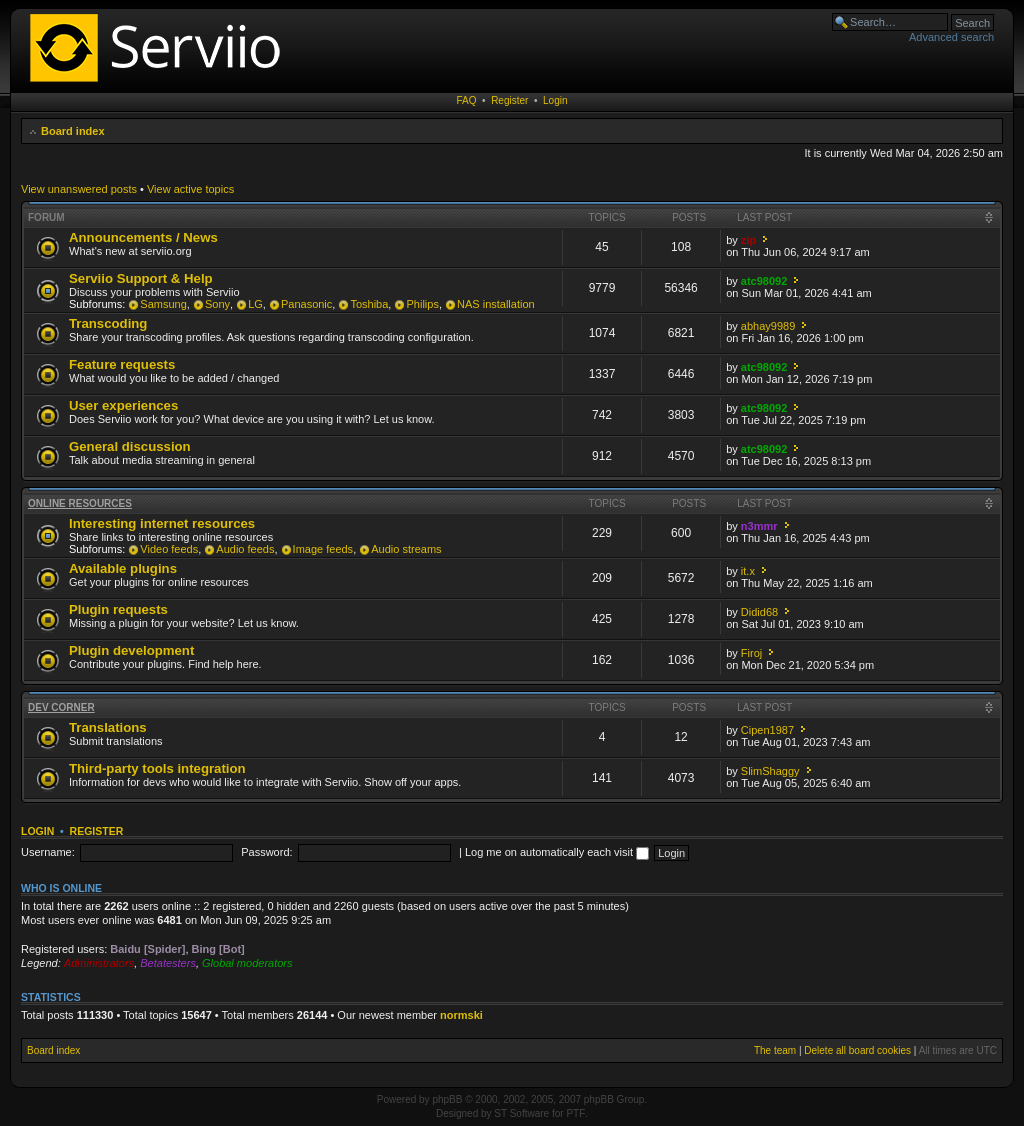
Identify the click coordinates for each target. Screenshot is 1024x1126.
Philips (422, 304)
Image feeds (323, 549)
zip (748, 240)
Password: (266, 852)
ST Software (521, 1113)
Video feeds (169, 549)
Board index (73, 131)
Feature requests (122, 364)
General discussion (130, 446)
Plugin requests (118, 609)
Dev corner (61, 707)
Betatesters (168, 963)
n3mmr (759, 526)
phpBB (447, 1099)
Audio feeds (245, 549)
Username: (48, 852)
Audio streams (406, 549)
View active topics (190, 189)
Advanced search (951, 37)
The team (775, 1050)
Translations (108, 727)
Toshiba (369, 304)
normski (461, 1015)
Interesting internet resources (162, 523)
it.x (748, 571)
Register (509, 100)
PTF (575, 1113)
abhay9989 (768, 326)
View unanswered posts (79, 189)
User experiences (123, 405)
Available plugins (123, 568)
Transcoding (108, 323)
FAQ (467, 100)
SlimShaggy (770, 771)
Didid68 (759, 612)
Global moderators (247, 963)
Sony (217, 304)
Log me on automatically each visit (557, 852)
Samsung (163, 304)
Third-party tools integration (157, 768)
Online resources (80, 503)
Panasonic (306, 304)
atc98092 (764, 281)
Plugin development (131, 650)
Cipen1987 (767, 730)
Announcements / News (143, 237)
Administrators (99, 963)
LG (255, 304)
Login (555, 100)
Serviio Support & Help (141, 278)
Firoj (751, 653)
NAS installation (496, 304)
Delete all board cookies (857, 1050)
